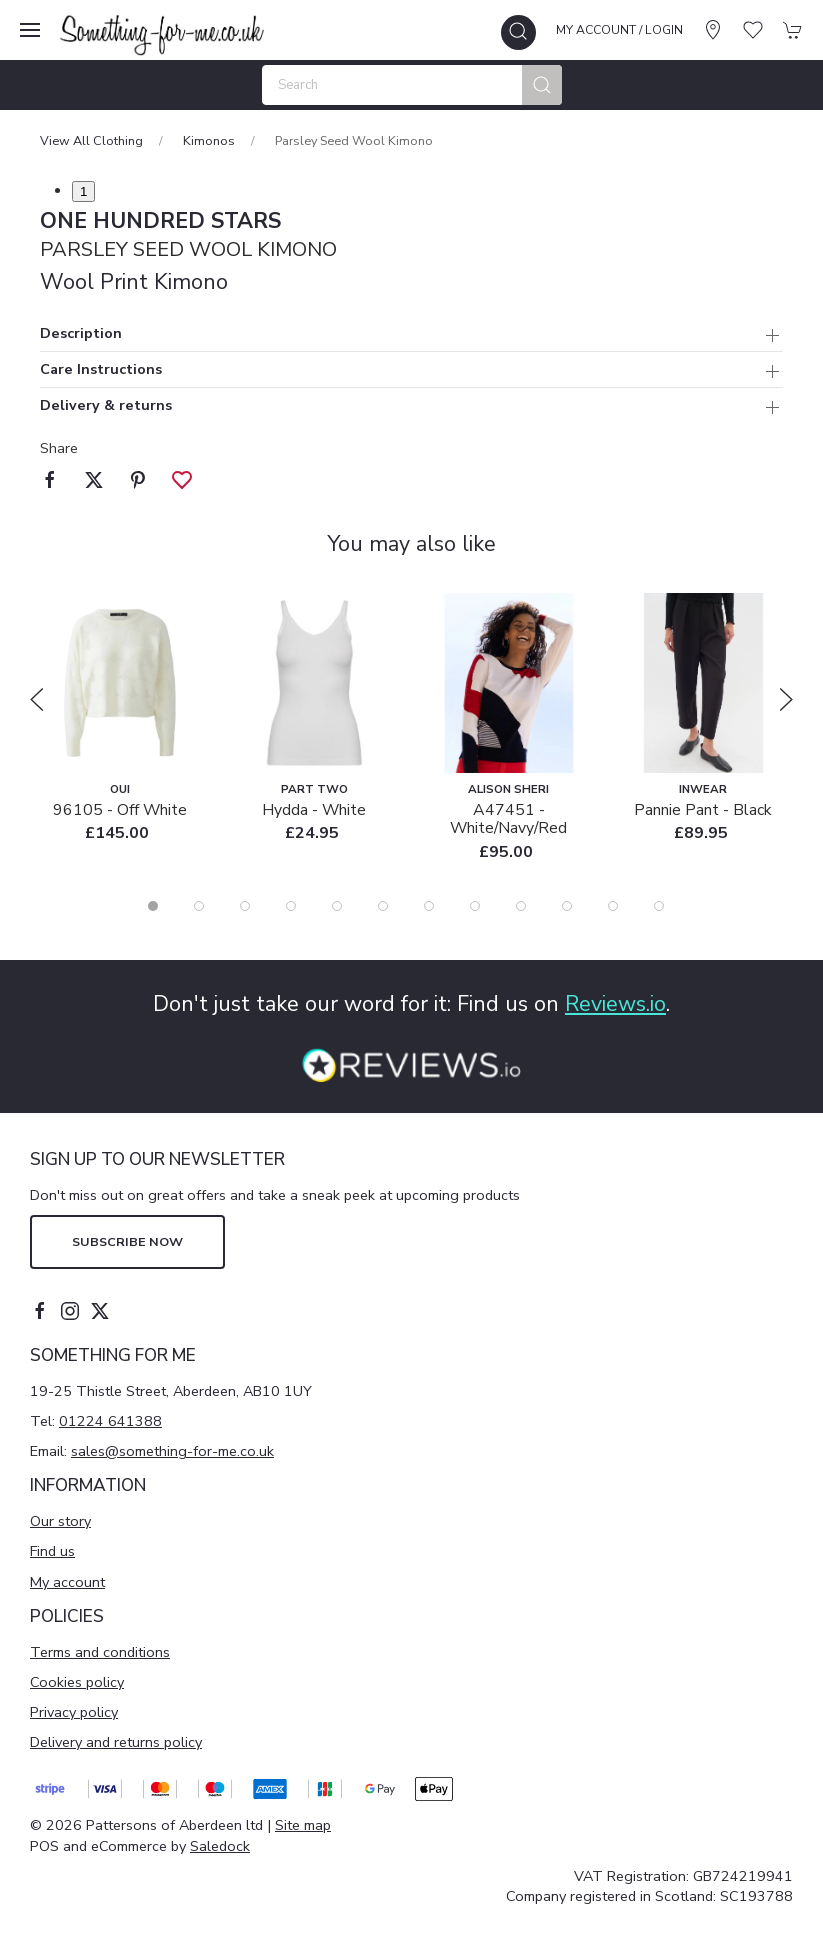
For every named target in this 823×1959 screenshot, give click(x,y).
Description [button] (81, 334)
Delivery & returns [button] (106, 406)
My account (67, 1582)
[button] (30, 30)
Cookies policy (77, 1682)
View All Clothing (91, 140)
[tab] (153, 906)
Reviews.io (615, 1004)
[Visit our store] (713, 30)
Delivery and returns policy (116, 1742)
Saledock (220, 1846)
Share (59, 448)
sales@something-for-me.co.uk (172, 1451)
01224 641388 (110, 1421)
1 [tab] (83, 191)
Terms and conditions (100, 1652)
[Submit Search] (542, 85)
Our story (60, 1521)
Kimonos (209, 140)
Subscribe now (127, 1241)
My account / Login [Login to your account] (619, 30)
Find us (52, 1551)
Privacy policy (74, 1712)
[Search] (412, 85)
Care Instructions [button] (101, 370)
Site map (303, 1825)
